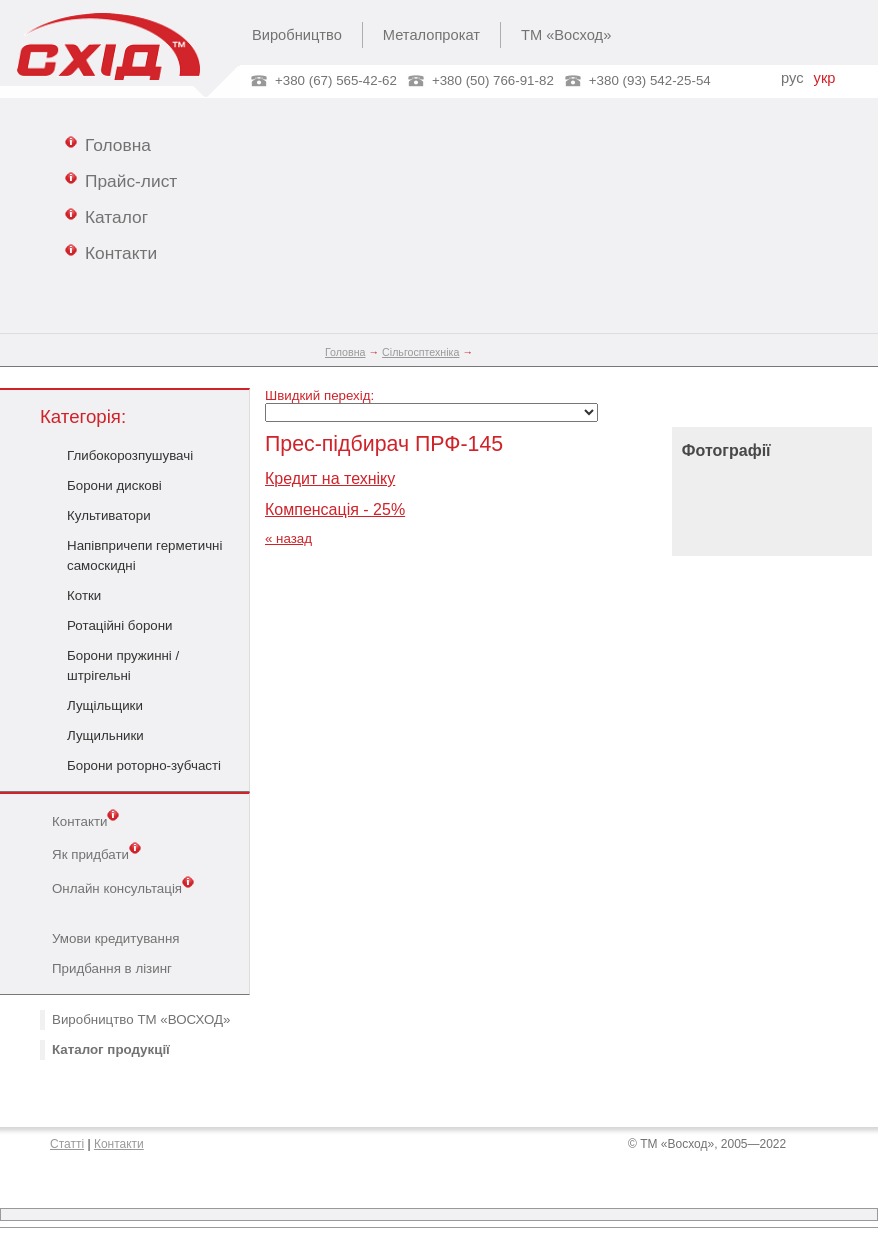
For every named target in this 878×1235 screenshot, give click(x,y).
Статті (67, 1144)
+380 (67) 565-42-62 (336, 80)
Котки (84, 595)
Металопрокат (431, 35)
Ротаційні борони (120, 625)
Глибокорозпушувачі (130, 455)
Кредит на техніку (330, 478)
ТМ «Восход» (566, 35)
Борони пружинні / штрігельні (123, 665)
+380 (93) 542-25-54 (650, 80)
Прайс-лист (121, 180)
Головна (108, 144)
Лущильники (105, 735)
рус (792, 78)
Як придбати (96, 853)
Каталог (106, 216)
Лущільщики (105, 705)
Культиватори (109, 515)
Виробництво (297, 35)
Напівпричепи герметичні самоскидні (144, 555)
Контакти (111, 252)
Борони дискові (114, 485)
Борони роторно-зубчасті (144, 765)
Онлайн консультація (123, 887)
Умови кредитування (115, 938)
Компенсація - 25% (335, 509)
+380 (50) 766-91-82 (493, 80)
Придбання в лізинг (112, 968)
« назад (288, 538)
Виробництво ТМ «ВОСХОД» (141, 1019)
